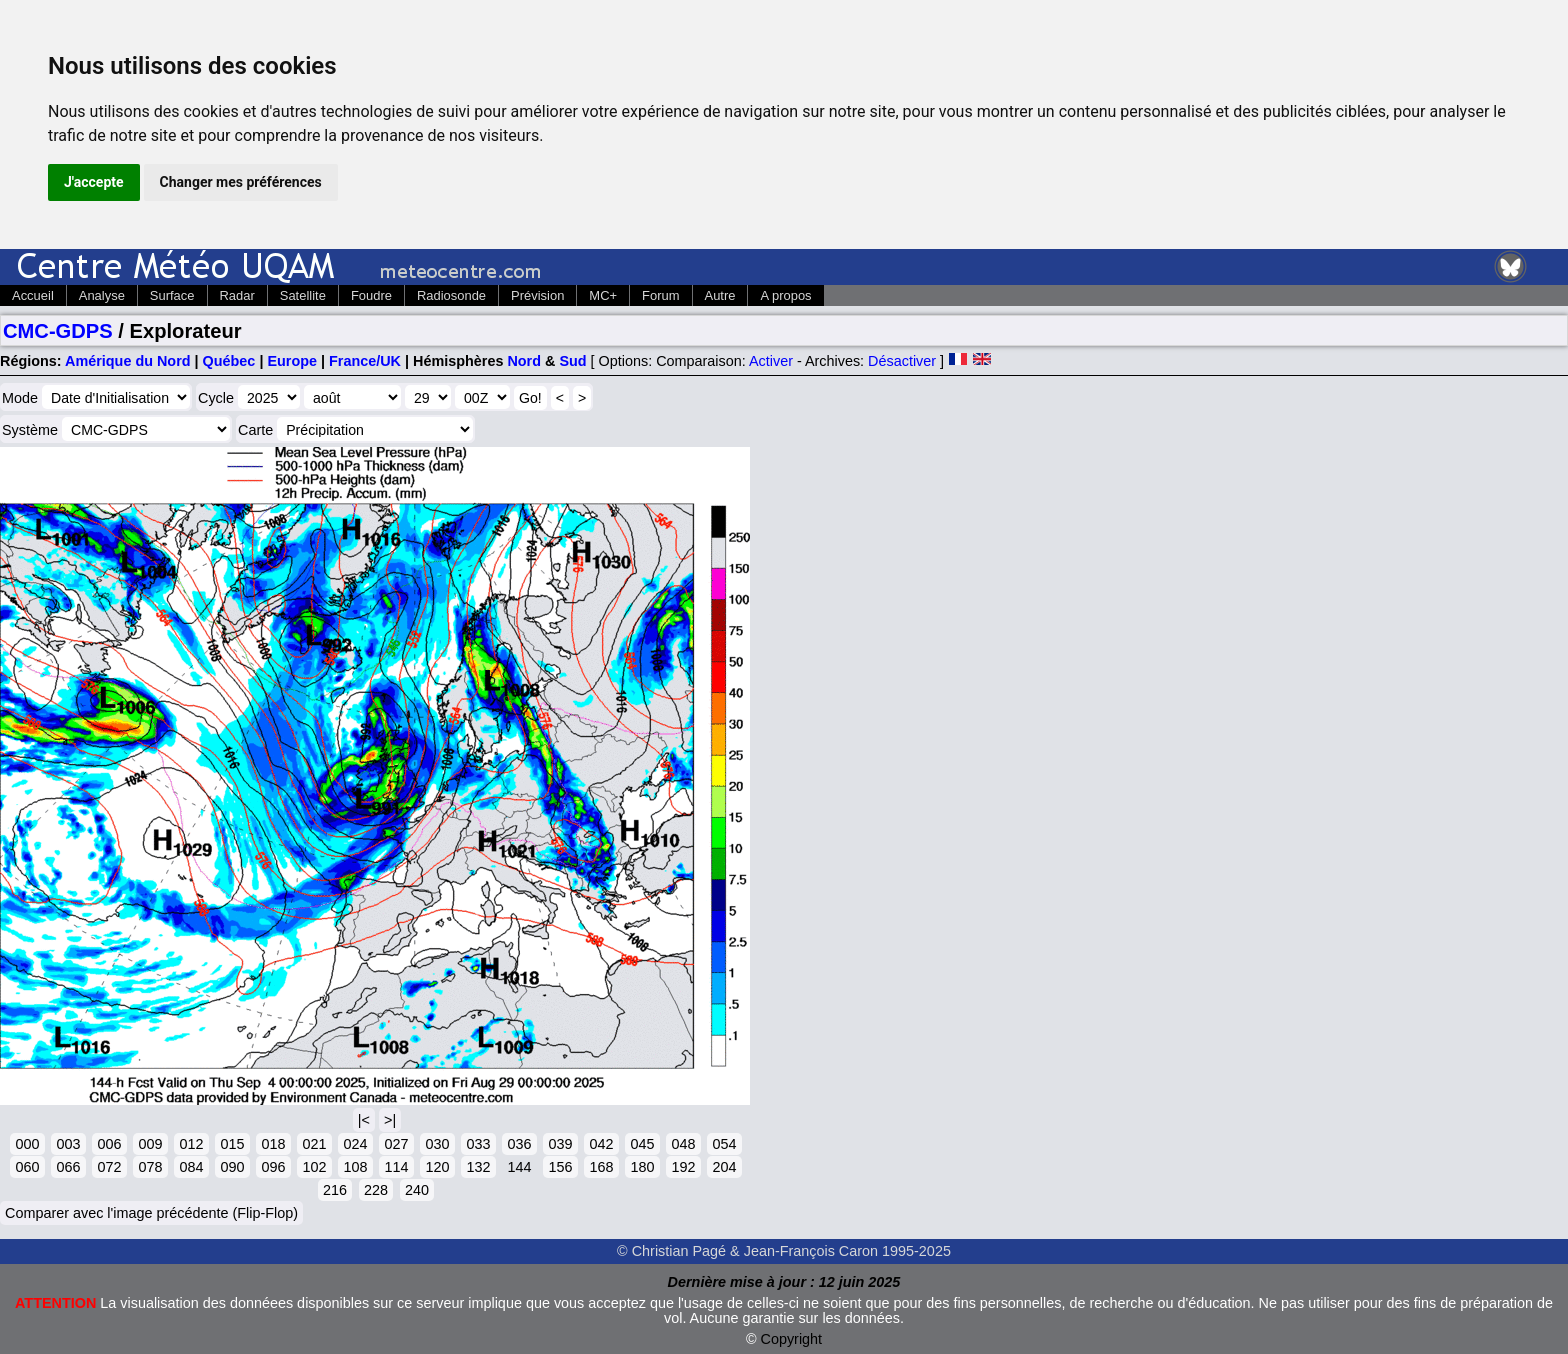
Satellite (303, 295)
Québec (229, 361)
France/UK (365, 361)
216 (335, 1190)
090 (232, 1167)
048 (683, 1144)
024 (355, 1144)
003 (68, 1144)
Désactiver (902, 361)
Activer (771, 361)
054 (724, 1144)
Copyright (792, 1339)
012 (191, 1144)
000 (27, 1144)
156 (560, 1167)
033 (478, 1144)
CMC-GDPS (58, 331)
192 (683, 1167)
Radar (237, 295)
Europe (292, 361)
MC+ (603, 295)
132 (478, 1167)
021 (314, 1144)
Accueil (33, 295)
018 (273, 1144)
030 (437, 1144)
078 (150, 1167)
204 (724, 1167)
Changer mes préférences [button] (241, 182)
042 (601, 1144)
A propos (785, 295)
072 (109, 1167)
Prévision (537, 295)
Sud (572, 361)
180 (642, 1167)
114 (396, 1167)
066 (68, 1167)
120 (437, 1167)
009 (150, 1144)
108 (355, 1167)
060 (27, 1167)
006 (109, 1144)
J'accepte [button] (94, 182)
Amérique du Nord (128, 361)
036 (519, 1144)
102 (314, 1167)
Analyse (102, 295)
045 (642, 1144)
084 (191, 1167)
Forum (660, 295)
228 (376, 1190)
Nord (524, 361)
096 (273, 1167)
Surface (172, 295)
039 (560, 1144)
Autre (720, 295)
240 (417, 1190)
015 (232, 1144)
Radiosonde (451, 295)
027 (396, 1144)
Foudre (371, 295)
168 (601, 1167)
